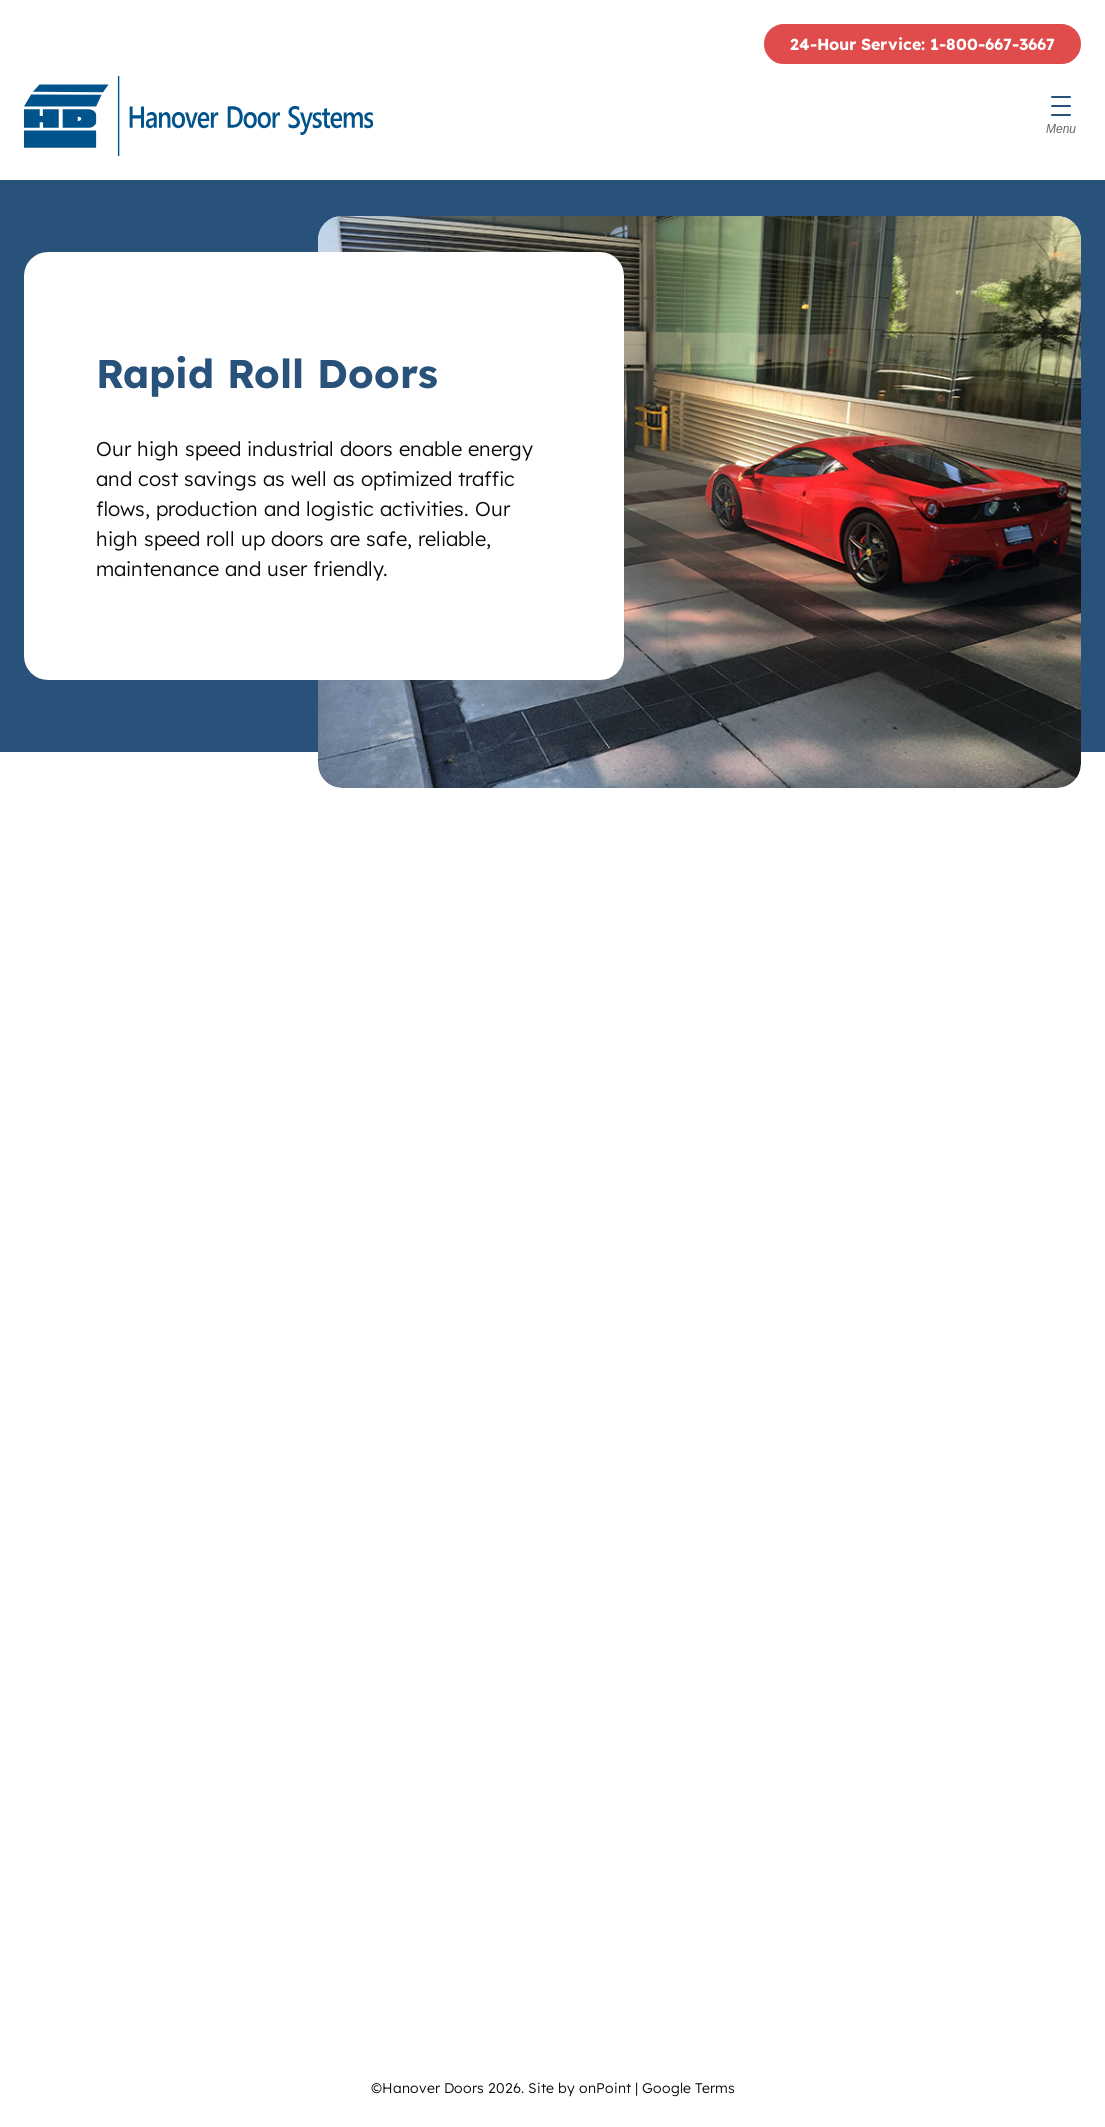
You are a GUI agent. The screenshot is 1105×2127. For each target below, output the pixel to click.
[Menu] (1061, 116)
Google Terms (688, 2088)
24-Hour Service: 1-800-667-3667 (922, 44)
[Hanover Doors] (198, 116)
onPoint (605, 2088)
